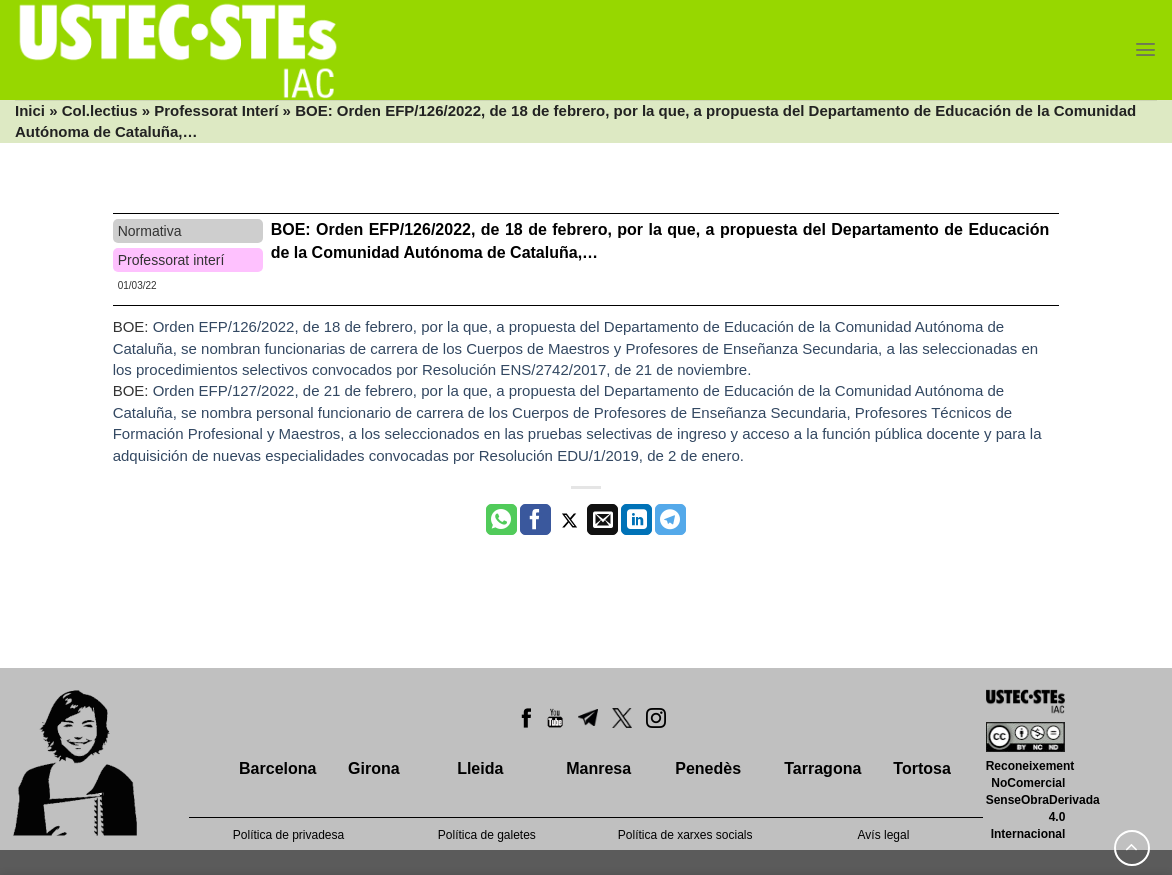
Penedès (708, 768)
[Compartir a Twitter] (569, 520)
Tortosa (921, 768)
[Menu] (1145, 49)
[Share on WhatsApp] (501, 520)
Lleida (480, 768)
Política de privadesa (288, 835)
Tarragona (822, 768)
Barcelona (277, 768)
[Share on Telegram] (670, 520)
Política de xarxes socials (685, 835)
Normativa (150, 231)
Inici (30, 110)
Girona (374, 768)
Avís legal (884, 835)
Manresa (598, 768)
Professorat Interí (216, 110)
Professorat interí (171, 260)
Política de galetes (487, 835)
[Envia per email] (602, 520)
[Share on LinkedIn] (636, 520)
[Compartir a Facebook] (535, 520)
